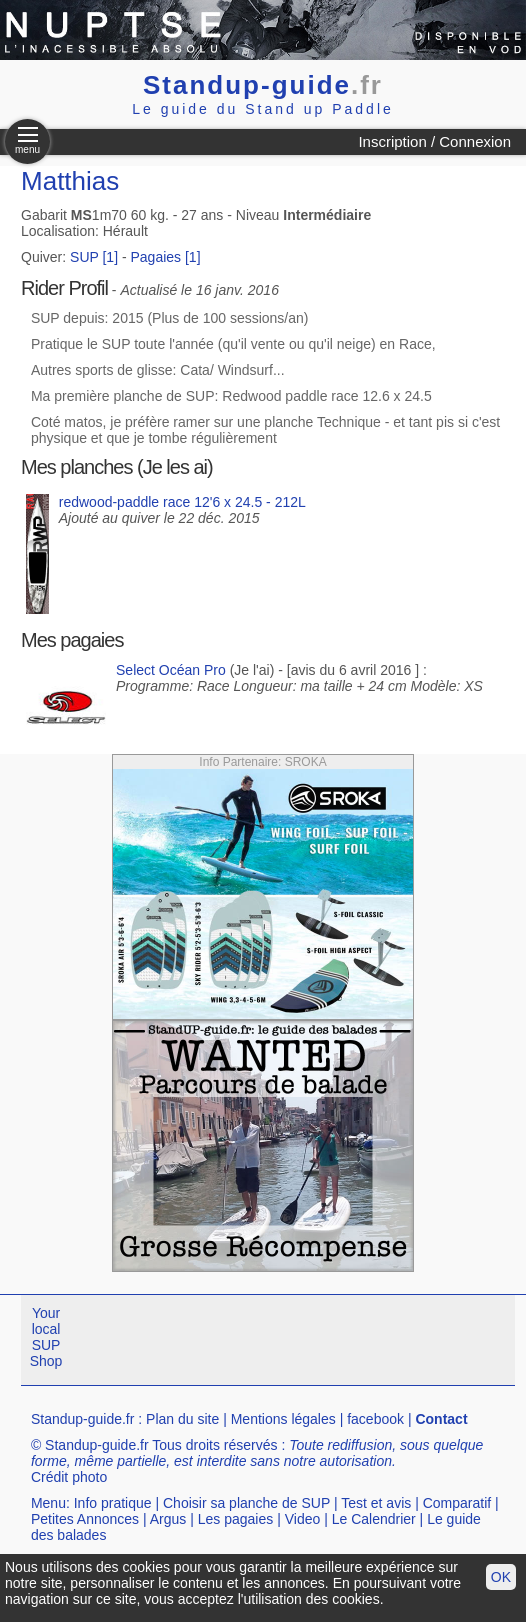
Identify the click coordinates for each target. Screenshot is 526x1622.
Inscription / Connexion (434, 141)
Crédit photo (69, 1477)
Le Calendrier (374, 1519)
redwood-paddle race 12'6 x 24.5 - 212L (182, 502)
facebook (375, 1419)
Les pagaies (236, 1519)
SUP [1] (94, 257)
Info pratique (113, 1503)
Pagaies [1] (166, 257)
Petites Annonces (85, 1519)
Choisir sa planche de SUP (246, 1503)
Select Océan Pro (171, 670)
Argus (168, 1519)
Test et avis (376, 1503)
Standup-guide (263, 85)
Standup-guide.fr (83, 1419)
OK (501, 1577)
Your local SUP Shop (46, 1337)
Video (303, 1519)
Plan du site (182, 1419)
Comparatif (457, 1503)
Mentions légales (283, 1419)
